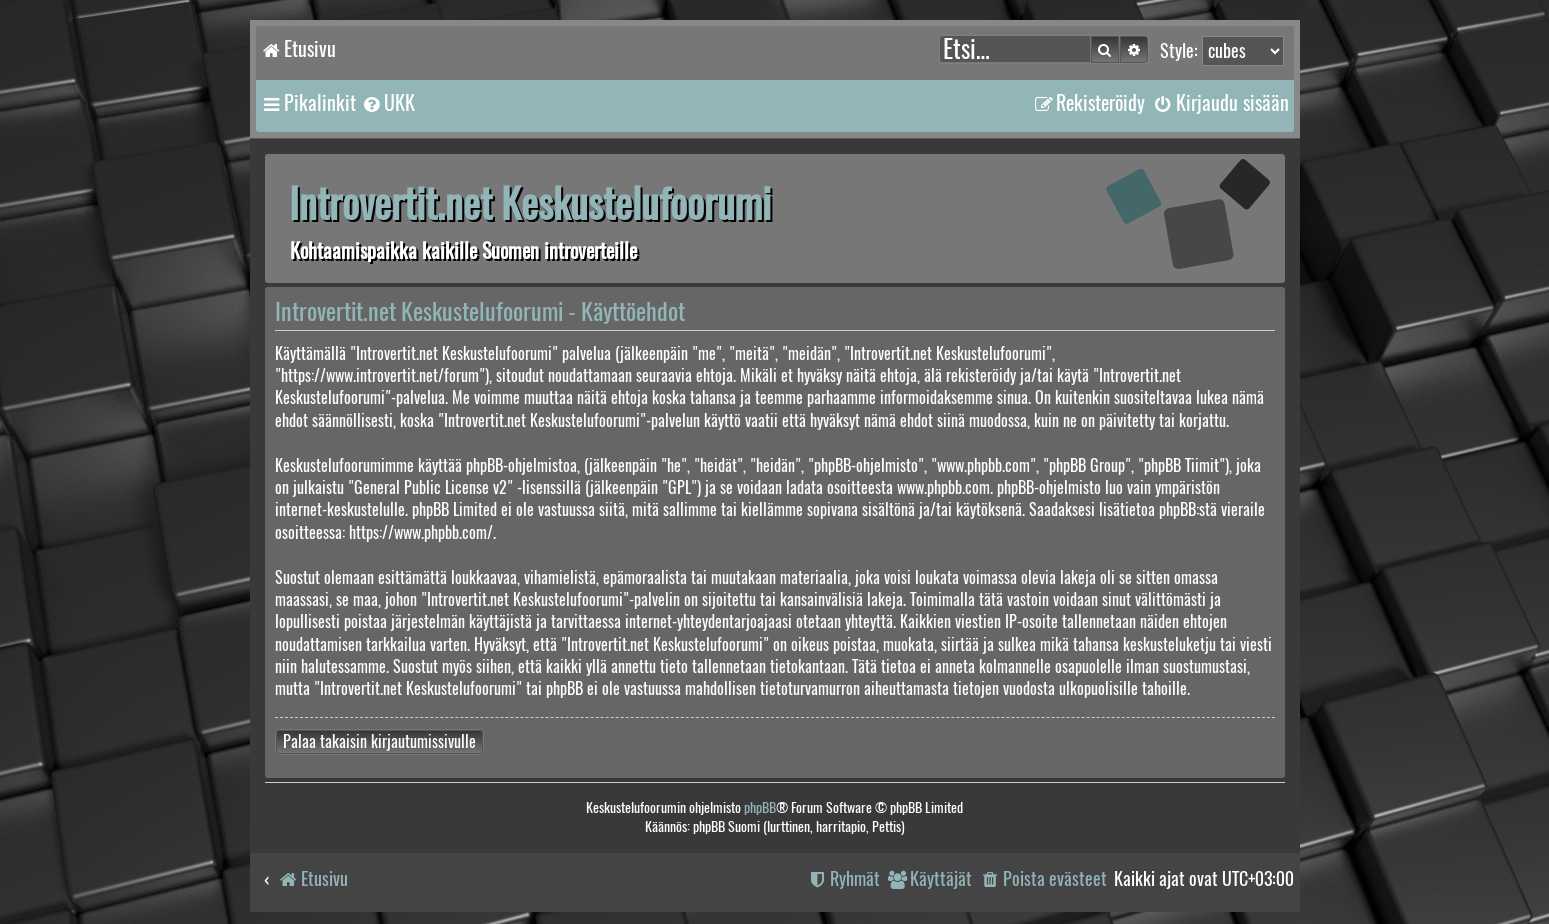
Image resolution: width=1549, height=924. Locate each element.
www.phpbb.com (943, 487)
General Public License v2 (430, 487)
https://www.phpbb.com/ (421, 532)
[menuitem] (388, 103)
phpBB (760, 807)
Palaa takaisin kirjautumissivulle (379, 741)
